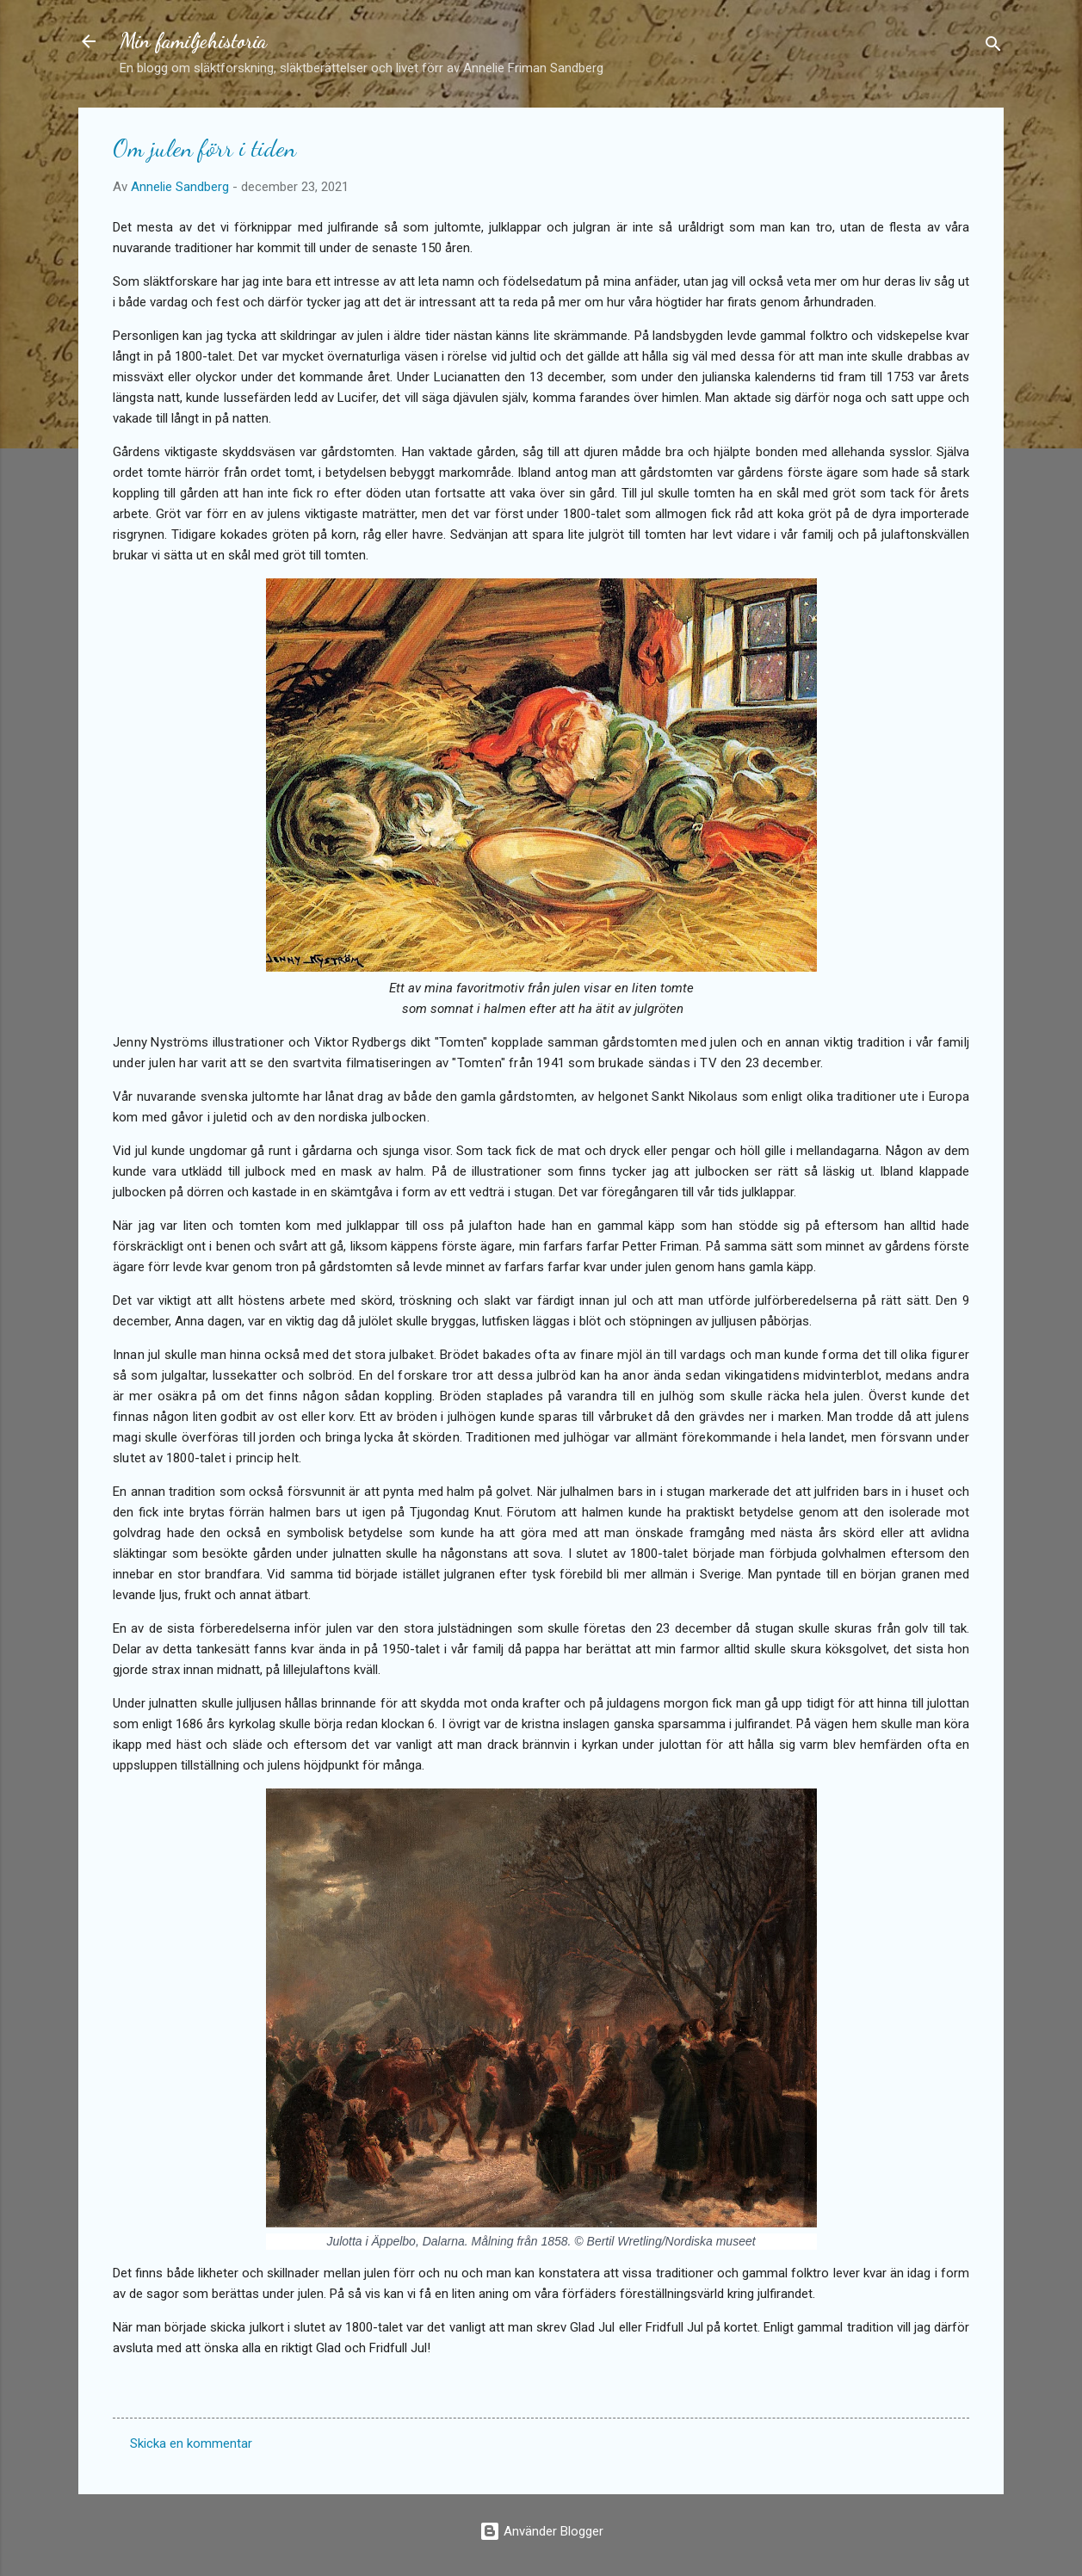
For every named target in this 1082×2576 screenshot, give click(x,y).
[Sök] (993, 47)
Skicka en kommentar (191, 2443)
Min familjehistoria (193, 40)
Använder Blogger (541, 2531)
